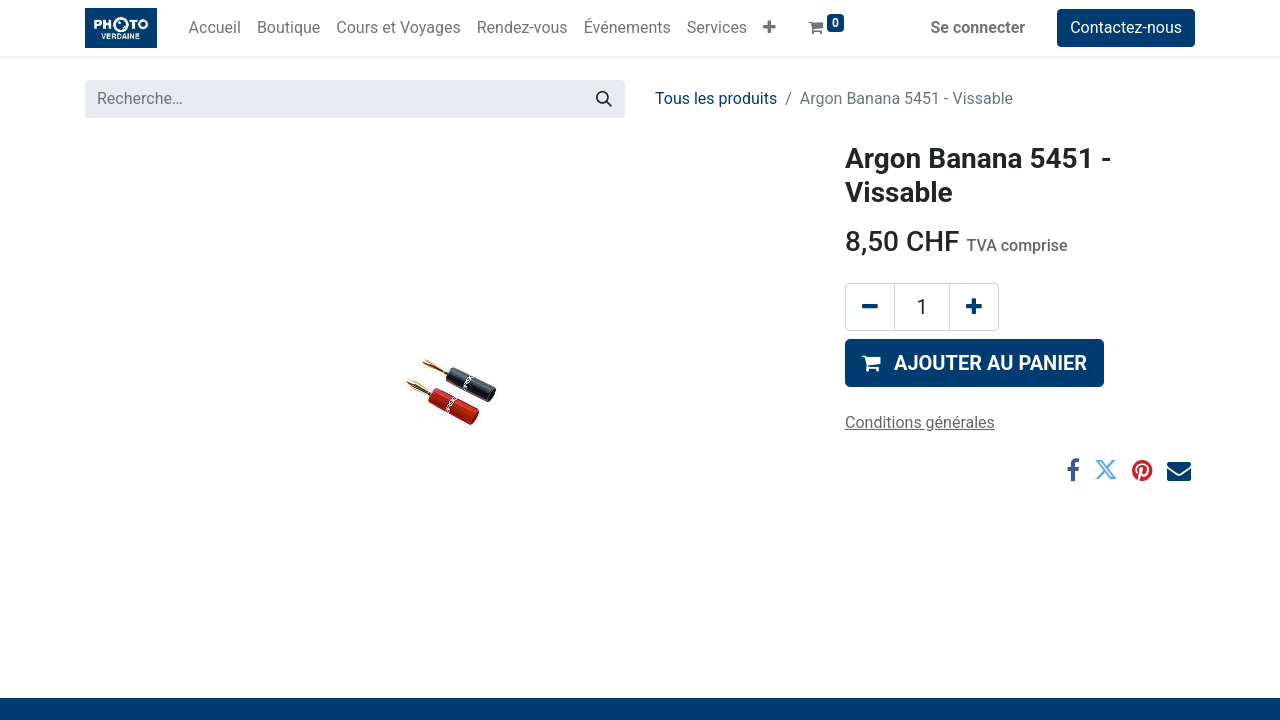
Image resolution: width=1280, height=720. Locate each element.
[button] (769, 28)
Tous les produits (716, 98)
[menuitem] (215, 28)
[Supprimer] (870, 307)
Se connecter (978, 27)
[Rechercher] (604, 99)
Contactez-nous (1126, 27)
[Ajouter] (974, 307)
